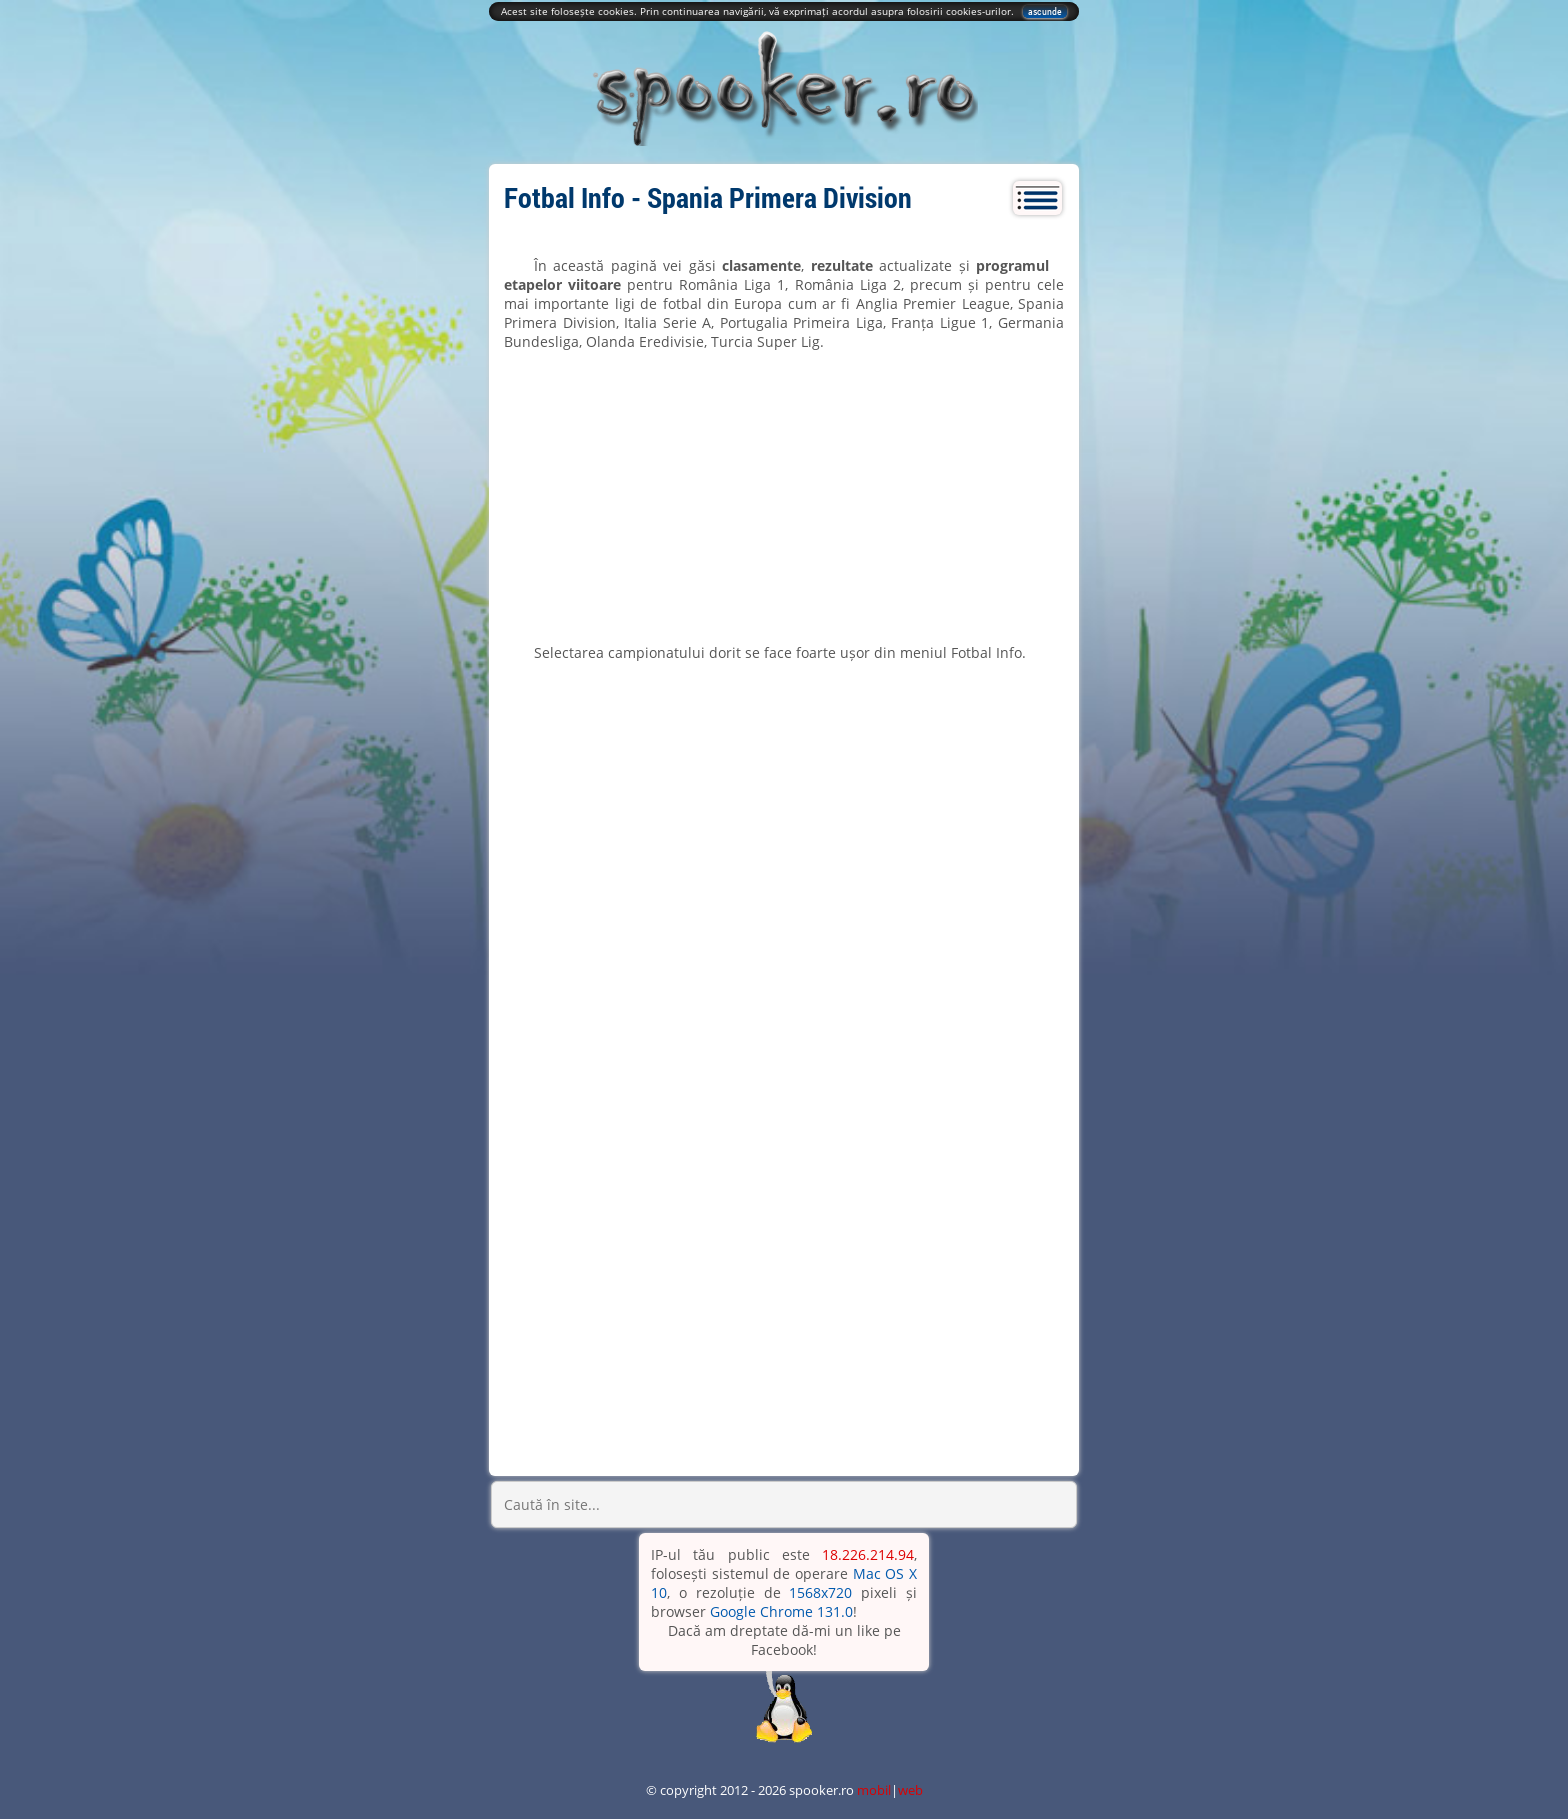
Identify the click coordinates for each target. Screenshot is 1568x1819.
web (910, 1790)
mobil (874, 1790)
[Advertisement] (784, 497)
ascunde (1045, 11)
